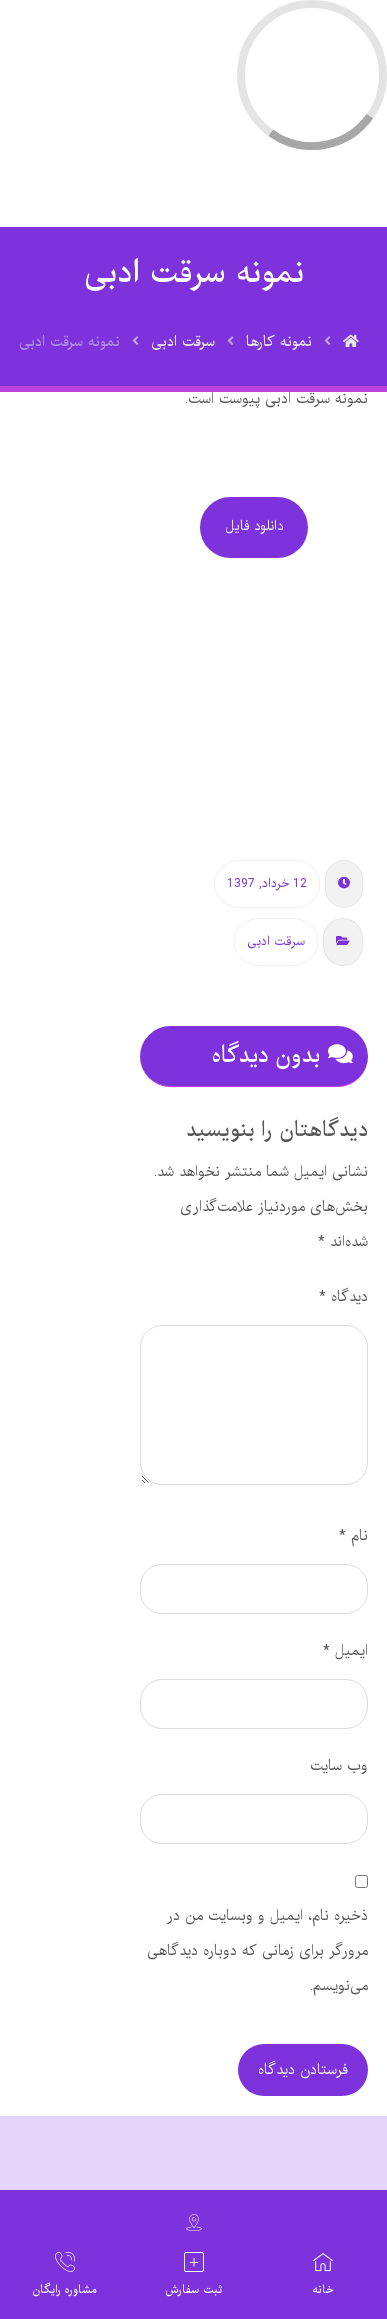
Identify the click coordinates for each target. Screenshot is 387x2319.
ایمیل (345, 1651)
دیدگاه (343, 1297)
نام (353, 1536)
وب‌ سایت (339, 1766)
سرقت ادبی (276, 942)
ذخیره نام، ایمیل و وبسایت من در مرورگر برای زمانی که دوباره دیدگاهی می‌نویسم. (257, 1951)
